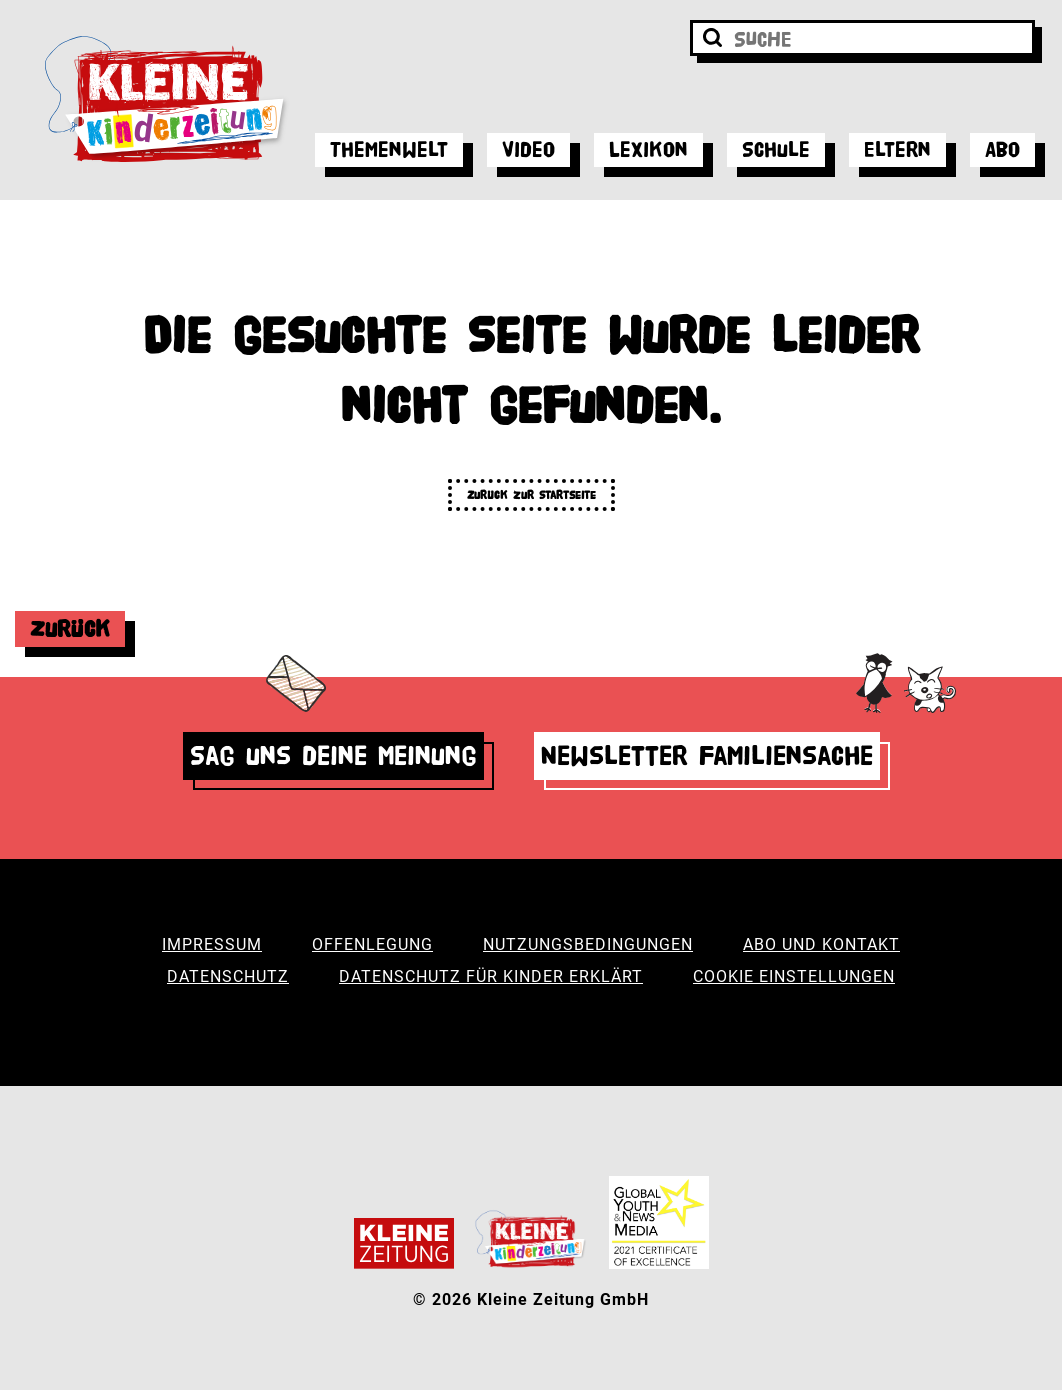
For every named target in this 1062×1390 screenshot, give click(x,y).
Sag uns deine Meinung (333, 755)
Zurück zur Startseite (531, 494)
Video (528, 149)
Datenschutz (228, 976)
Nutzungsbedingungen (588, 944)
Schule (776, 149)
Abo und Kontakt (821, 944)
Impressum (212, 944)
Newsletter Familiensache (707, 755)
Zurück (70, 628)
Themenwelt (389, 149)
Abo (1002, 149)
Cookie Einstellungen (794, 976)
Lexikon (648, 149)
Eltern (897, 149)
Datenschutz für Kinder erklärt (491, 976)
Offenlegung (372, 944)
